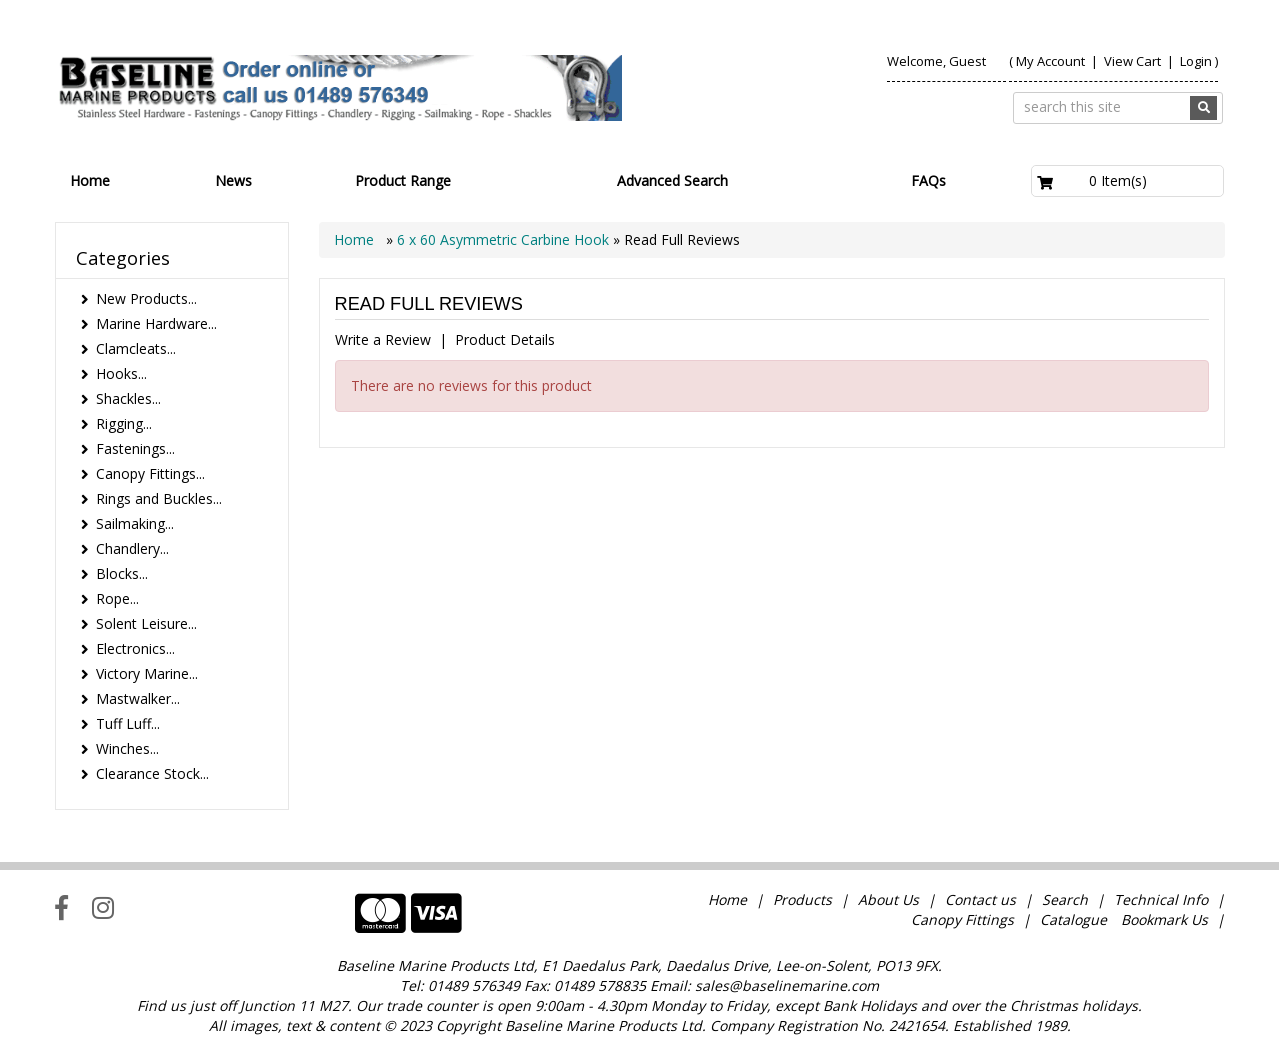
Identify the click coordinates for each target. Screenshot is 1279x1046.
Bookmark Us (1164, 919)
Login (1196, 61)
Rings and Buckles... (159, 498)
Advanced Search (672, 180)
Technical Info (1161, 899)
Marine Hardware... (156, 323)
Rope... (117, 598)
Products (802, 899)
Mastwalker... (138, 698)
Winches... (127, 748)
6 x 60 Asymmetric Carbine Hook (503, 239)
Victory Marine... (147, 673)
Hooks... (121, 373)
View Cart (1134, 61)
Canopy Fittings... (150, 473)
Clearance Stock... (152, 773)
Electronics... (135, 648)
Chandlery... (132, 548)
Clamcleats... (136, 348)
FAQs (928, 180)
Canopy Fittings (962, 919)
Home (90, 180)
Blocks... (122, 573)
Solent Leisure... (146, 623)
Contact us (980, 899)
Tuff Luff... (128, 723)
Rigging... (124, 423)
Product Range (403, 180)
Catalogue (1073, 919)
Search (1067, 899)
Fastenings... (135, 448)
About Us (888, 899)
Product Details (505, 339)
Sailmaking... (135, 523)
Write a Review (383, 339)
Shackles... (128, 398)
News (233, 180)
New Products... (146, 298)
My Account (1050, 61)
